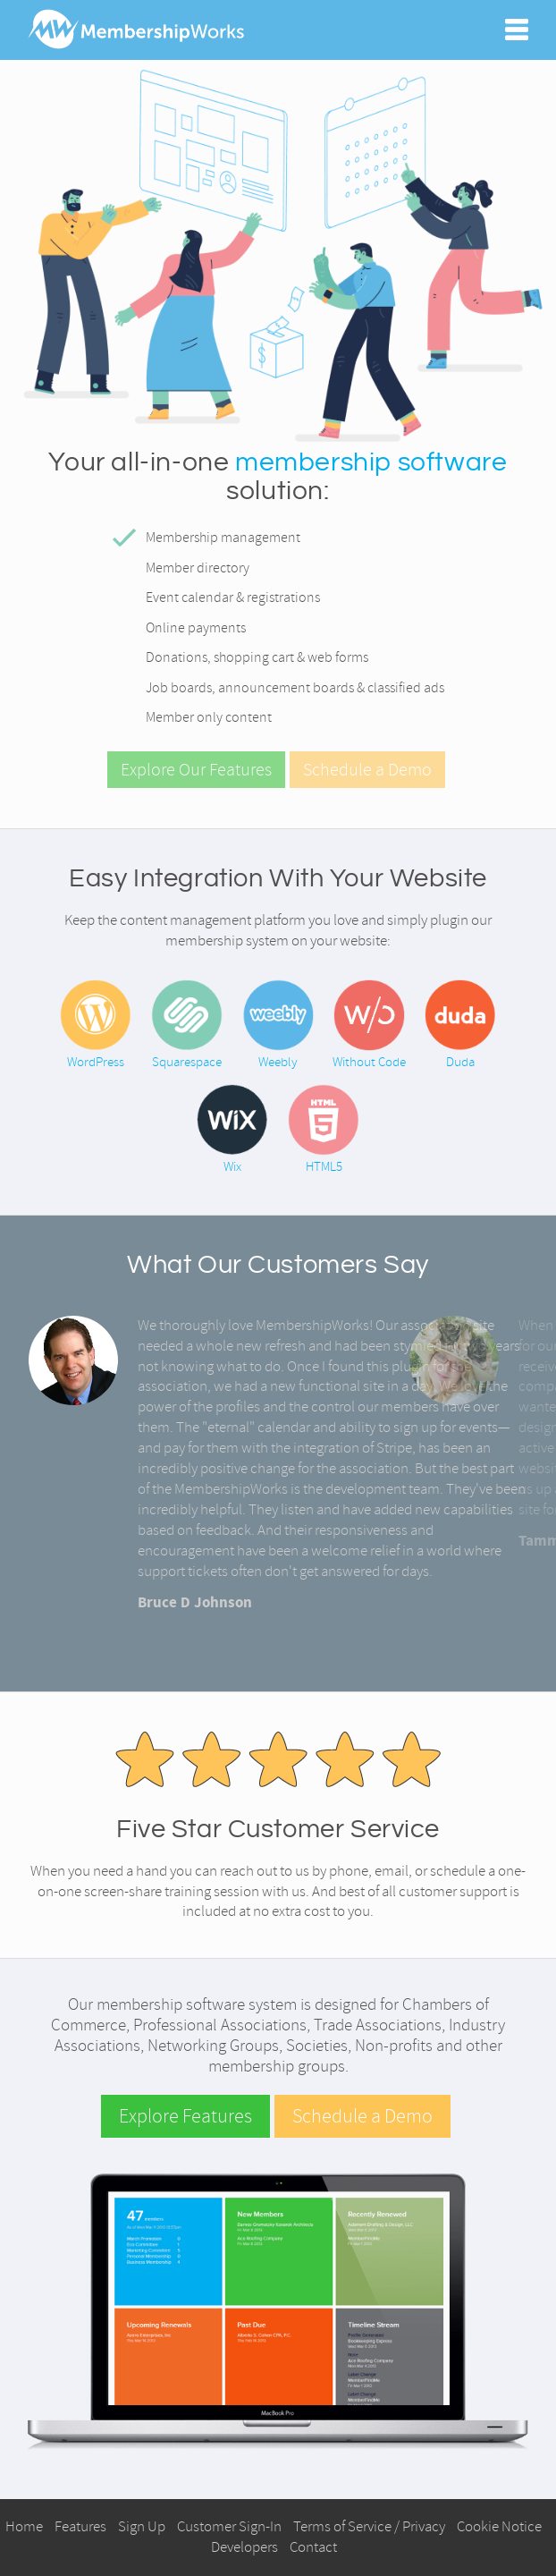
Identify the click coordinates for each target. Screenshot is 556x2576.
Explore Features (185, 2116)
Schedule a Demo (367, 769)
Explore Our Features (196, 769)
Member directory (197, 568)
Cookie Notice (499, 2526)
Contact (313, 2547)
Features (80, 2526)
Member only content (209, 717)
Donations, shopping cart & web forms (257, 657)
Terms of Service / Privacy (369, 2526)
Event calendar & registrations (233, 597)
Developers (244, 2547)
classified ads (405, 688)
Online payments (196, 628)
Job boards (179, 688)
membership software (371, 462)
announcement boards (286, 688)
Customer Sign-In (229, 2526)
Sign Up (141, 2526)
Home (24, 2526)
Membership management (223, 538)
